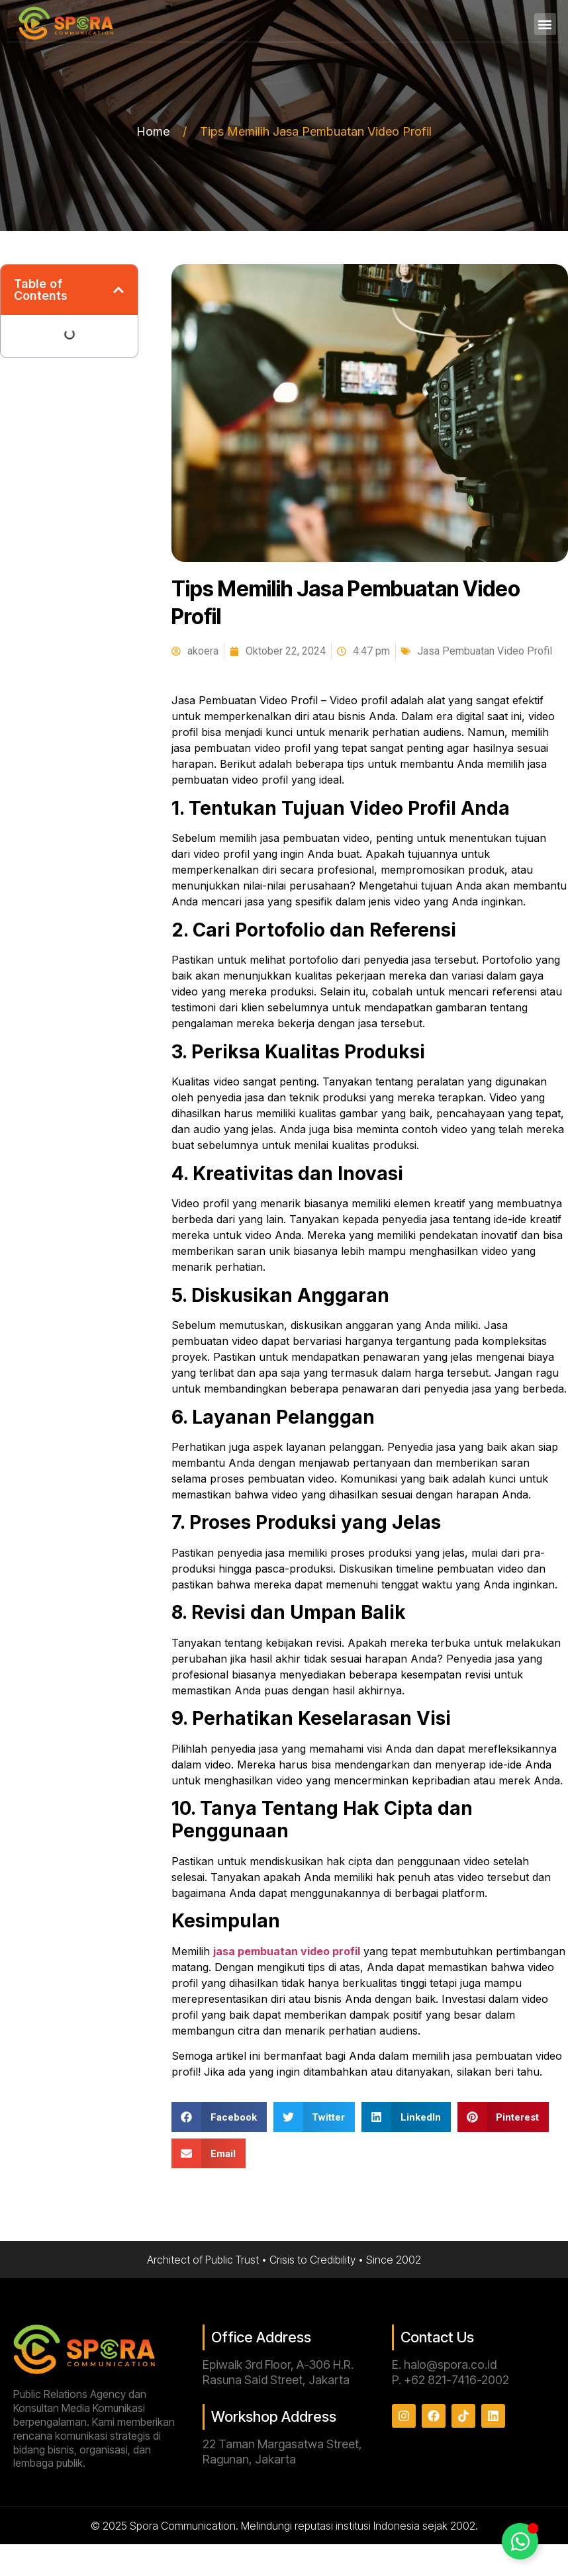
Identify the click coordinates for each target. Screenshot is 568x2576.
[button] (545, 24)
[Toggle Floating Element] (520, 2541)
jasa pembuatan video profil (286, 1951)
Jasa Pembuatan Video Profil (484, 651)
